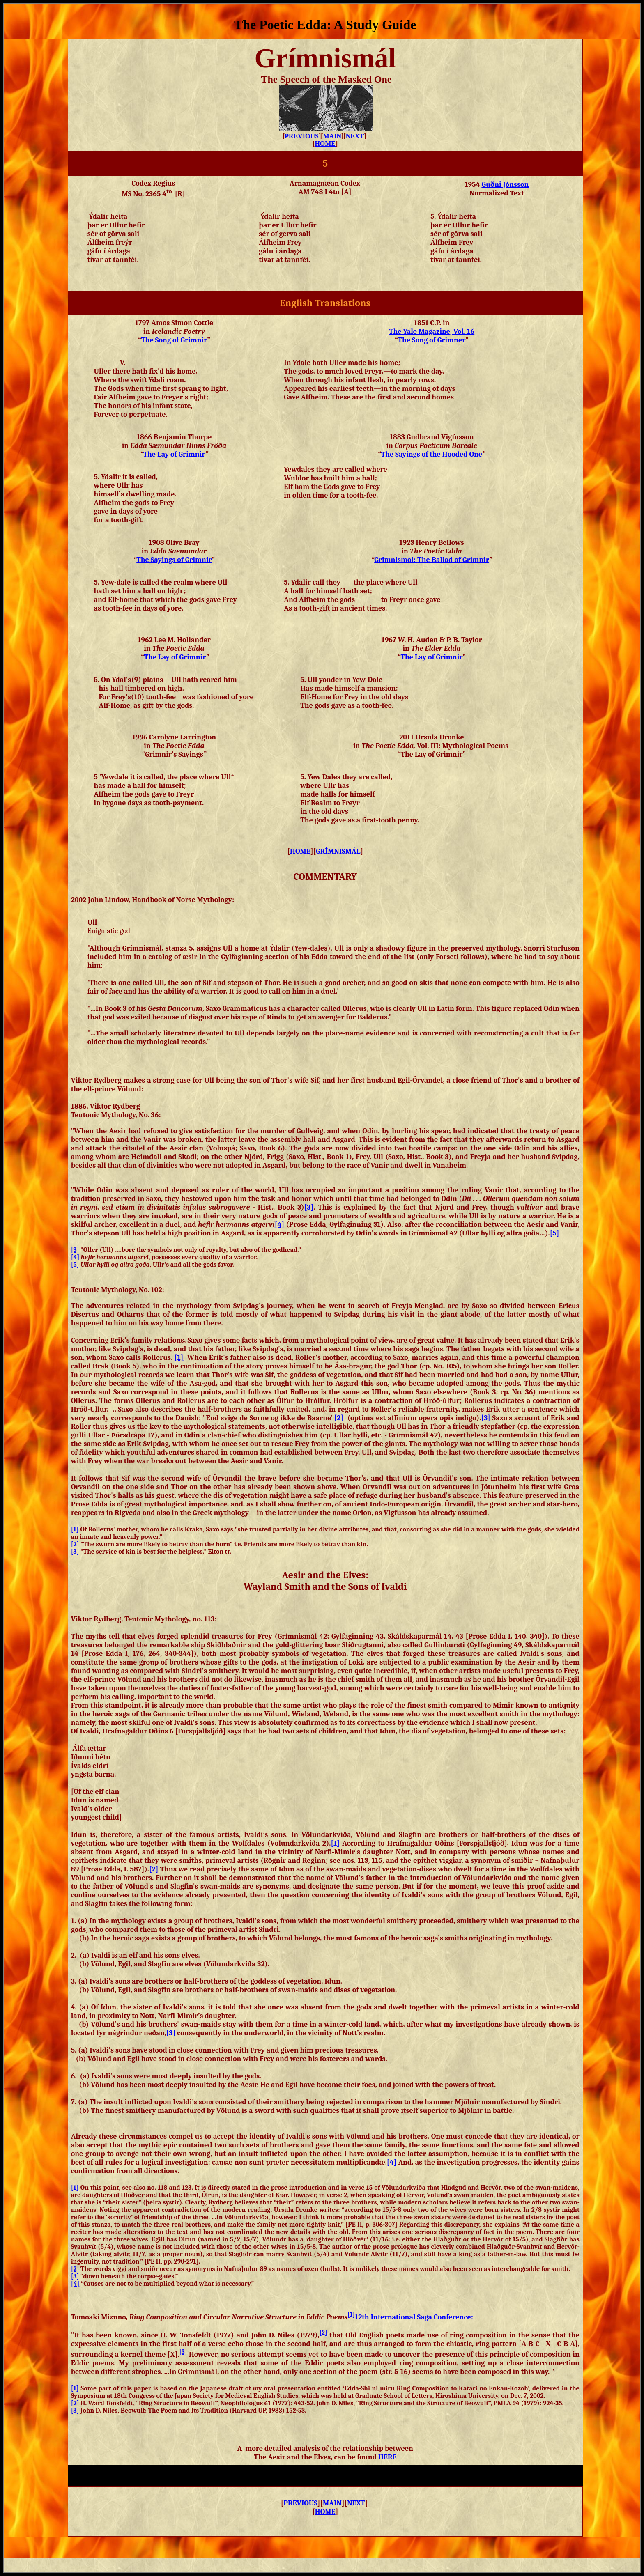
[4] (279, 1224)
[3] (308, 1207)
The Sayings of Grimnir (174, 560)
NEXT (355, 136)
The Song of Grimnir (174, 340)
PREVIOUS (302, 136)
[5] (554, 1233)
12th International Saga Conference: (414, 2317)
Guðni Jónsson (505, 184)
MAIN (332, 136)
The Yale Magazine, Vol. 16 (431, 331)
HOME (325, 143)
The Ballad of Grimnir (431, 560)
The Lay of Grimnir (431, 657)
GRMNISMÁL (338, 851)
